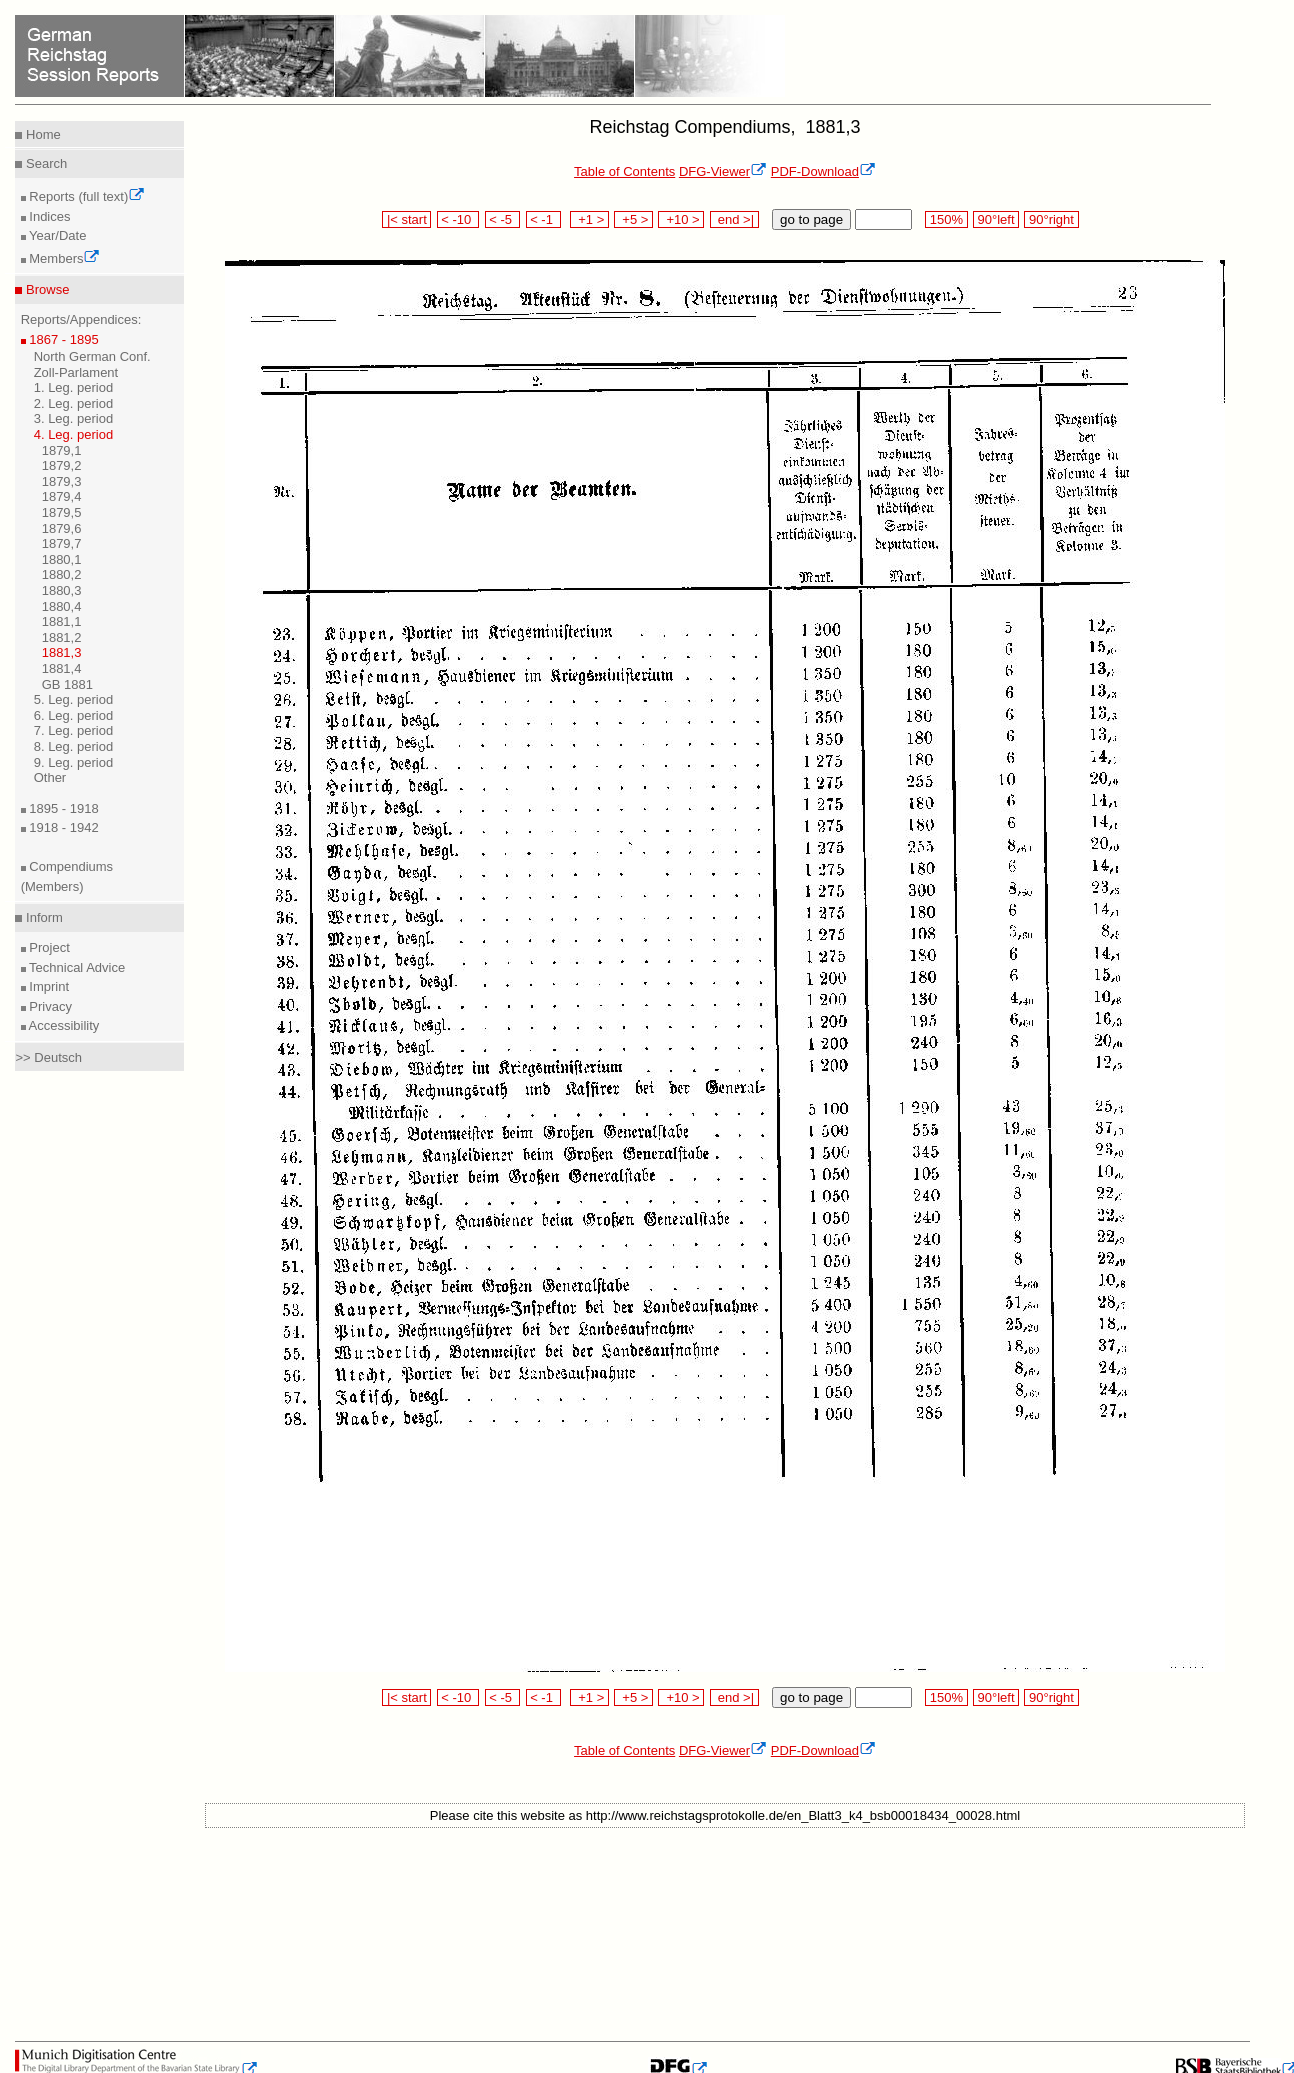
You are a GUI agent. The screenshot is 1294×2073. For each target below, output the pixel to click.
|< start (406, 219)
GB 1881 (67, 684)
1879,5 (62, 512)
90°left (996, 219)
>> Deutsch (48, 1057)
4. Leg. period (74, 434)
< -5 (503, 219)
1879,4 (62, 496)
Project (48, 947)
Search (44, 163)
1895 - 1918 (62, 808)
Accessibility (63, 1025)
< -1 (544, 219)
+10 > (681, 219)
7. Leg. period (74, 730)
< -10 (458, 219)
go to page (811, 219)
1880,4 (62, 606)
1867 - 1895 (62, 339)
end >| (734, 219)
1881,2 (62, 637)
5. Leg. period (74, 699)
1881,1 (62, 621)
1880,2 (62, 574)
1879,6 (62, 528)
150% (946, 219)
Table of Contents (624, 171)
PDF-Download (823, 171)
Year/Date (56, 235)
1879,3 (62, 481)
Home (41, 134)
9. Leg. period (74, 762)
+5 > (633, 219)
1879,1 (62, 450)
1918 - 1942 (62, 827)
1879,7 (62, 543)
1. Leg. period (74, 387)
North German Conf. (92, 356)
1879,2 (62, 465)
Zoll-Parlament (76, 372)
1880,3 (62, 590)
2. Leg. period (74, 403)
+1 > (589, 219)
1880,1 (62, 559)
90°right (1051, 219)
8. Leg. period (74, 746)
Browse (45, 289)
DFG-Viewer (723, 171)
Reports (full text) (86, 196)
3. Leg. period (74, 418)
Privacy (49, 1006)
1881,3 (62, 652)
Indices (48, 216)
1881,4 (62, 668)
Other (50, 777)
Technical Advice (76, 967)
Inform (42, 917)
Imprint (47, 986)
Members (63, 258)
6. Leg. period (74, 715)
